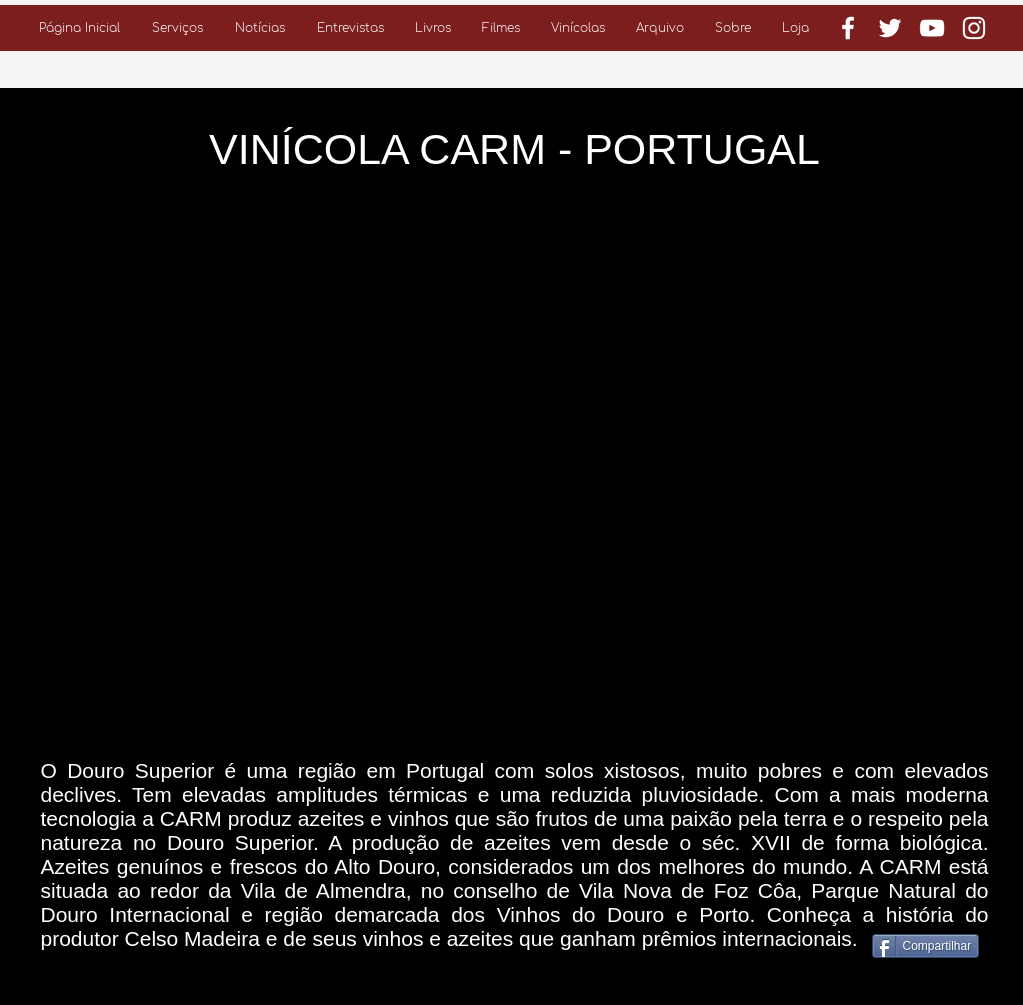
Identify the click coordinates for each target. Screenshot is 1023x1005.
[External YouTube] (515, 469)
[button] (177, 28)
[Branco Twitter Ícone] (890, 28)
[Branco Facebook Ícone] (848, 28)
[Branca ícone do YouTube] (932, 28)
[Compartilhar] (926, 946)
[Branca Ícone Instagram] (974, 28)
